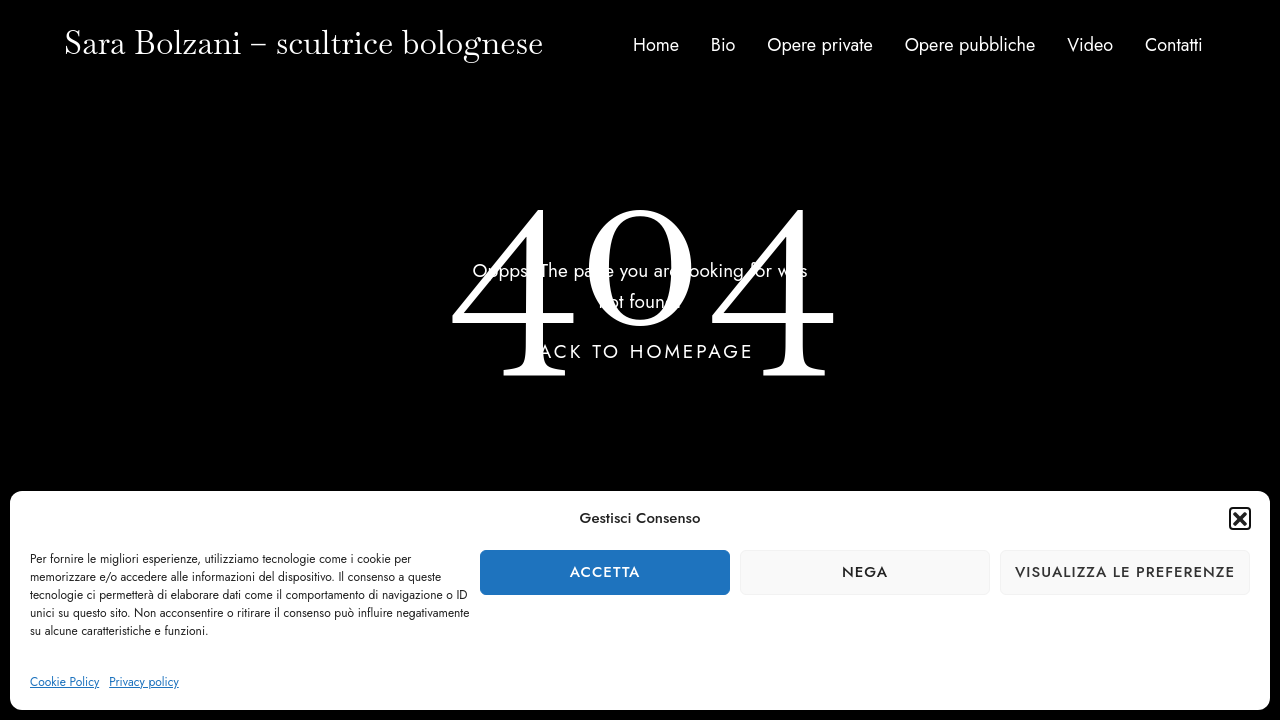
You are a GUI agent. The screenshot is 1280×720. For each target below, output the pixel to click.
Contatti (1174, 45)
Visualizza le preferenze (1125, 572)
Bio (723, 45)
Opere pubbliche (970, 45)
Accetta (605, 572)
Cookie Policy (64, 682)
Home (656, 45)
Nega (865, 572)
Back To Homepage (640, 351)
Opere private (820, 45)
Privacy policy (144, 682)
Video (1090, 45)
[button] (1240, 518)
